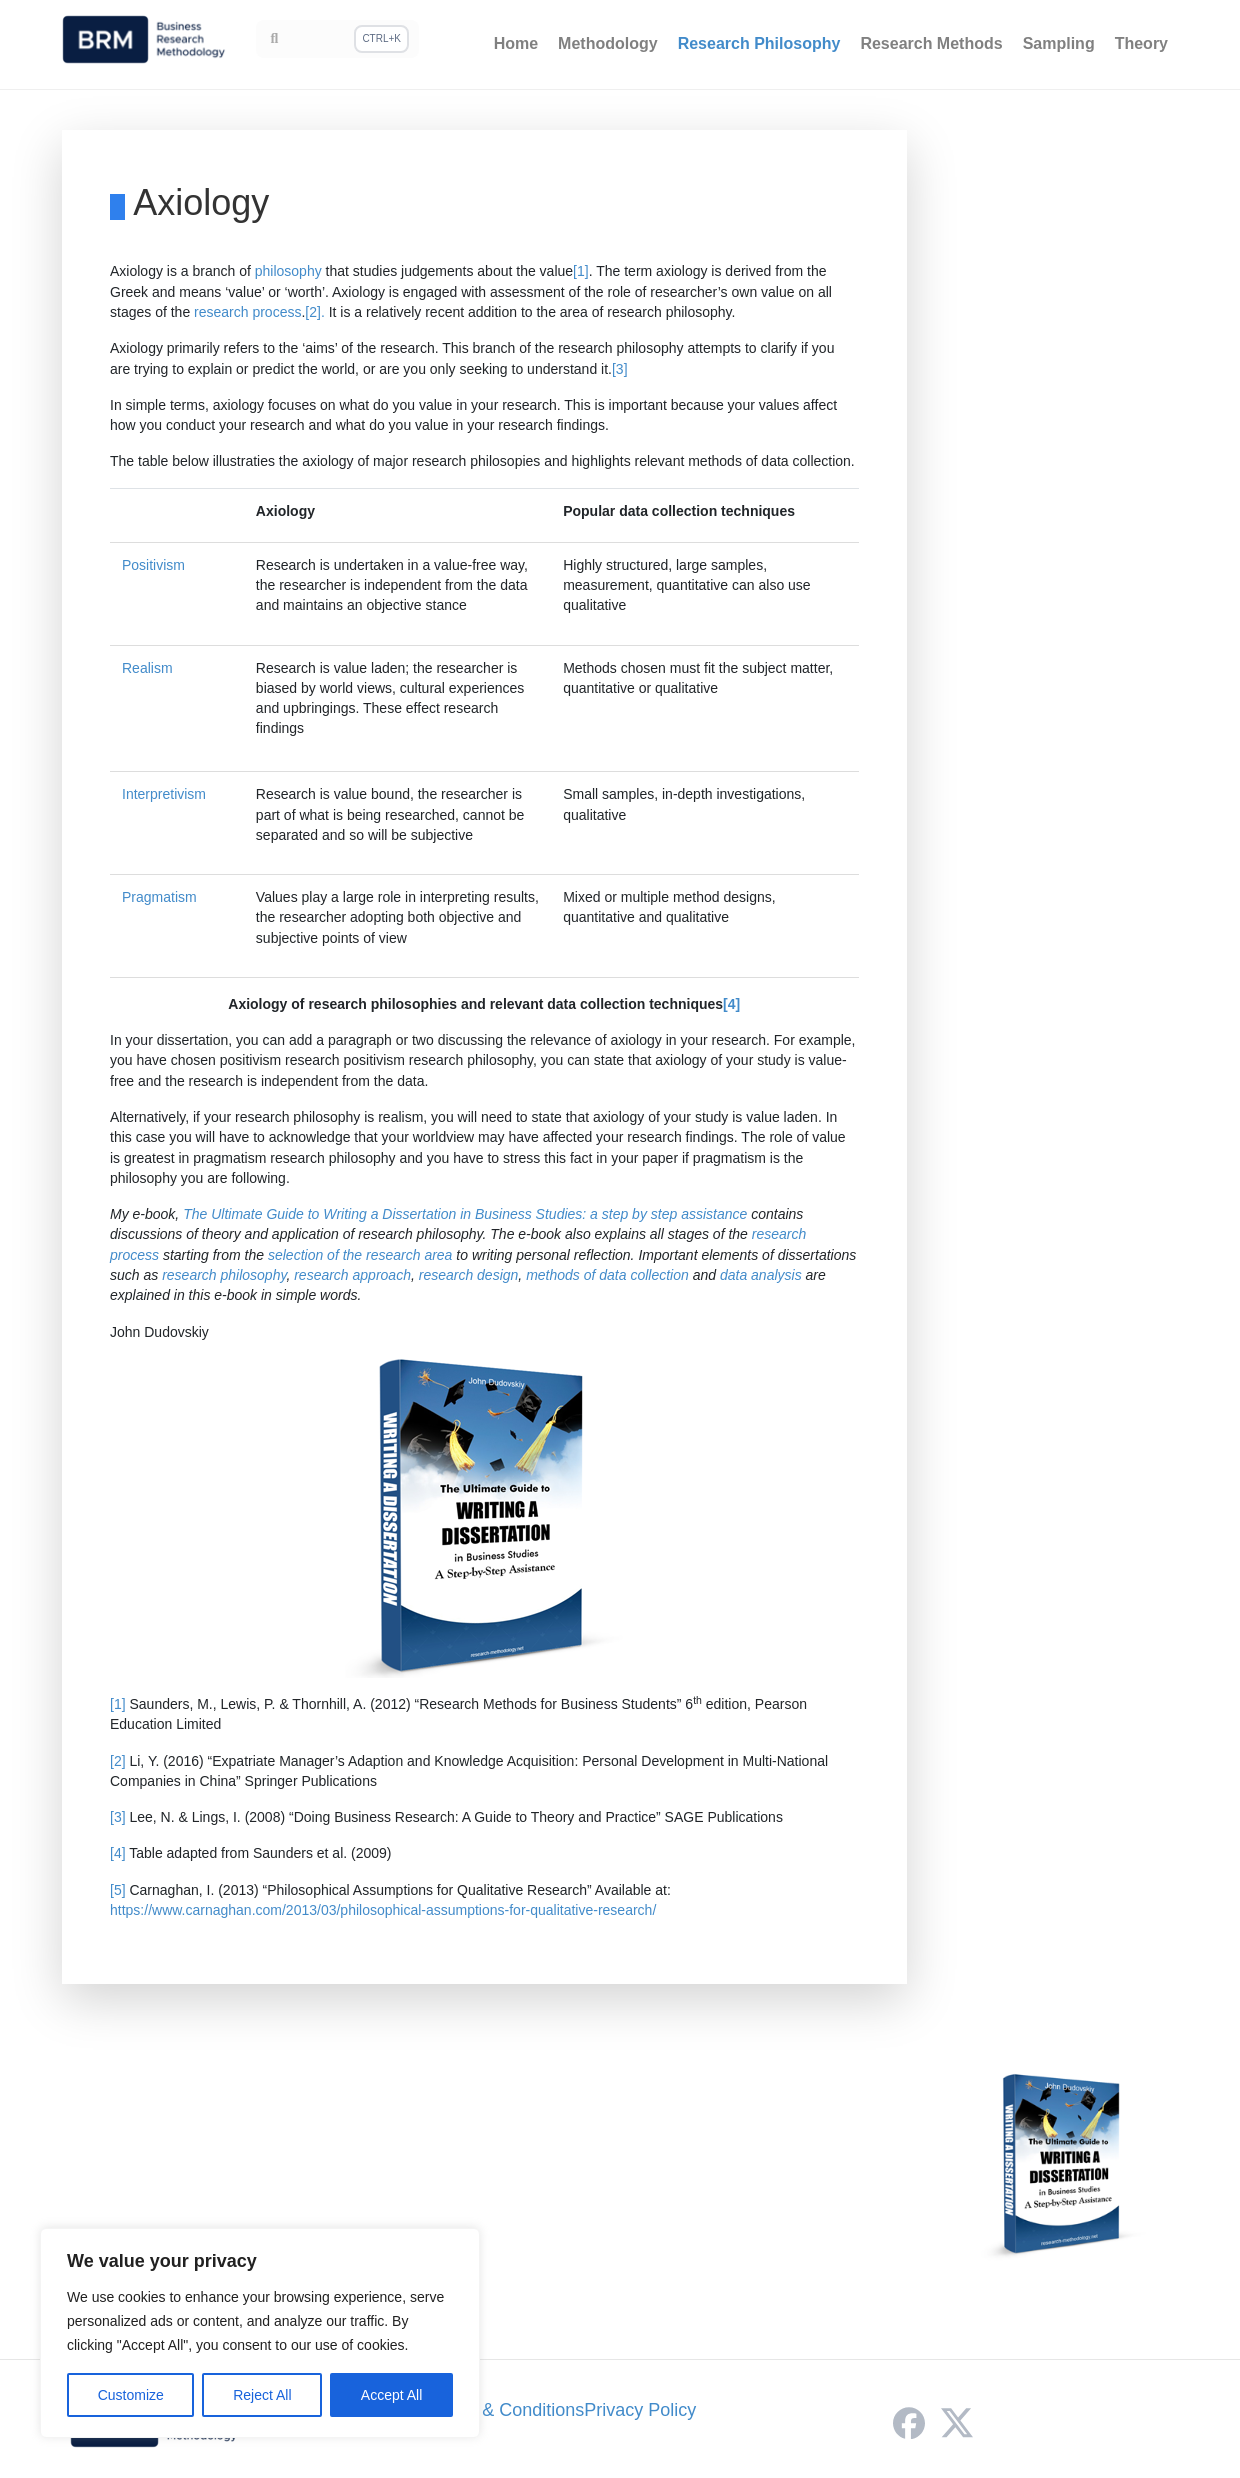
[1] (581, 271)
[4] (731, 1004)
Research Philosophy (759, 43)
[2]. (316, 312)
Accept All (391, 2395)
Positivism (153, 565)
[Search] (338, 39)
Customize (131, 2395)
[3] (620, 369)
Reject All (262, 2395)
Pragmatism (159, 897)
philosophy (288, 271)
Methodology (608, 43)
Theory (1141, 43)
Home (516, 43)
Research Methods (931, 43)
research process (247, 312)
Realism (147, 668)
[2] (118, 1761)
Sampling (1059, 43)
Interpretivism (164, 794)
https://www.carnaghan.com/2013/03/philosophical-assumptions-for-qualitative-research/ (383, 1910)
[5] (118, 1890)
